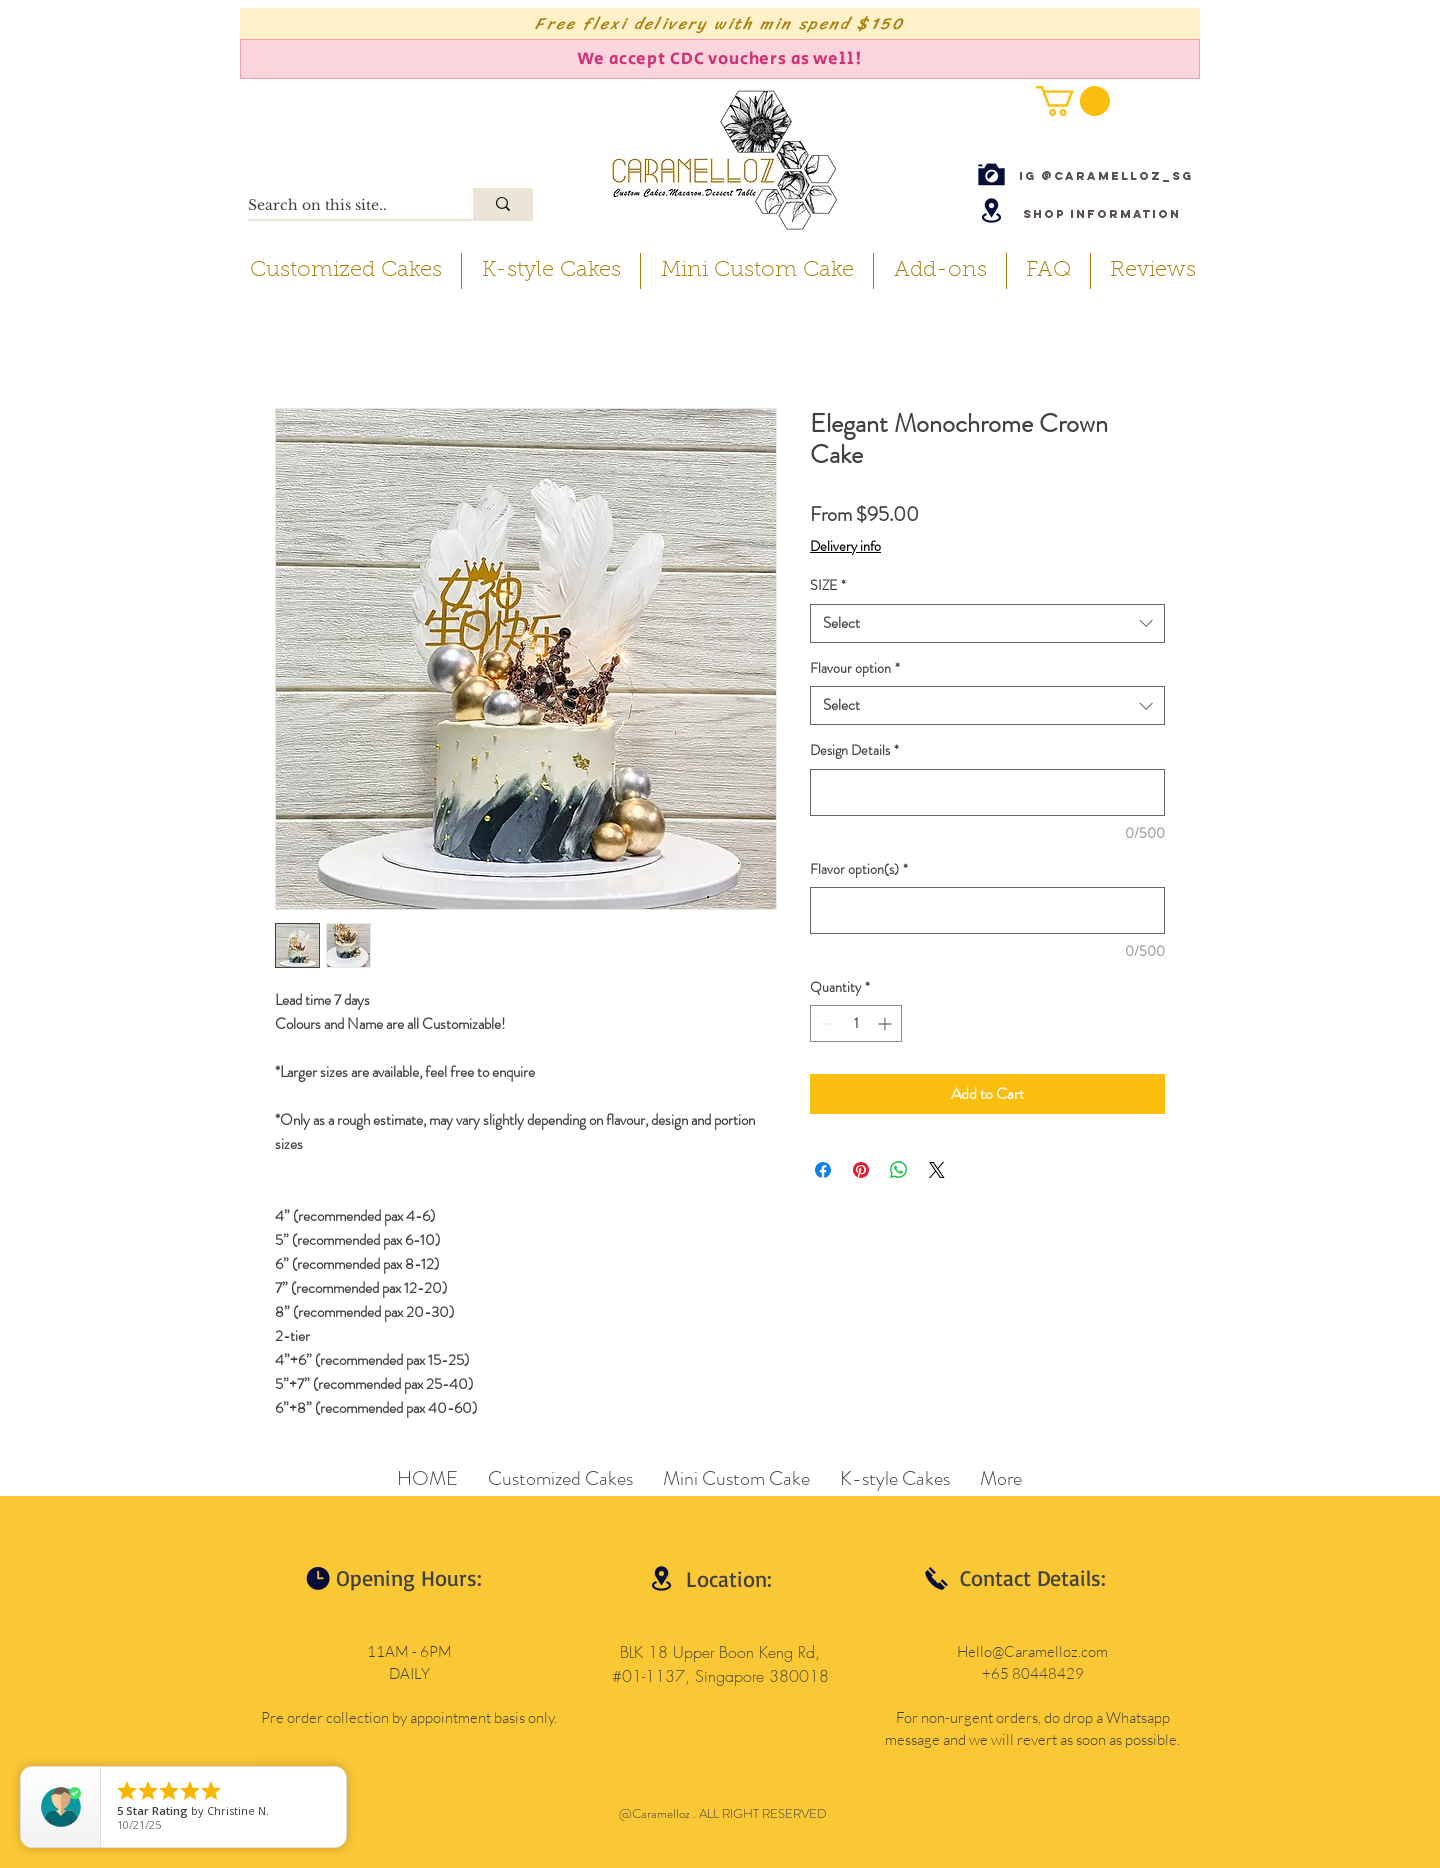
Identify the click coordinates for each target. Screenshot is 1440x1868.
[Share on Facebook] (823, 1170)
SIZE (828, 585)
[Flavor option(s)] (987, 910)
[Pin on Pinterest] (861, 1170)
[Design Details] (987, 792)
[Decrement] (825, 1023)
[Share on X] (937, 1170)
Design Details (854, 750)
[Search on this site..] (339, 206)
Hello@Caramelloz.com (1032, 1651)
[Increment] (886, 1023)
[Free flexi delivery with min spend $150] (720, 23)
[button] (1073, 101)
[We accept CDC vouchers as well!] (720, 59)
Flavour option (855, 668)
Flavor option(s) (859, 869)
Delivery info (845, 546)
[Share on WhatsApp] (899, 1170)
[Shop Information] (1102, 213)
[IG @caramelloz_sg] (1106, 175)
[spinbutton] (856, 1023)
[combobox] (987, 623)
